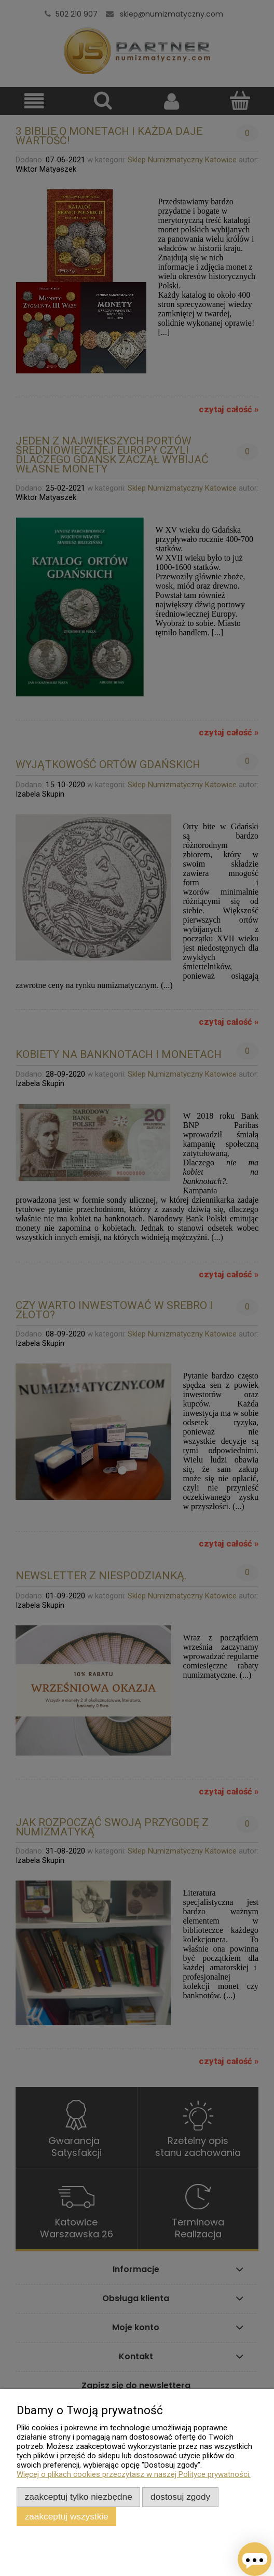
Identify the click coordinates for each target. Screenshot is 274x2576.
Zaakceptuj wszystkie (66, 2516)
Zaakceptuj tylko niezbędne (78, 2496)
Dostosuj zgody (180, 2496)
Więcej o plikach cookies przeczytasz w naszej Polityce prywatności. (134, 2474)
